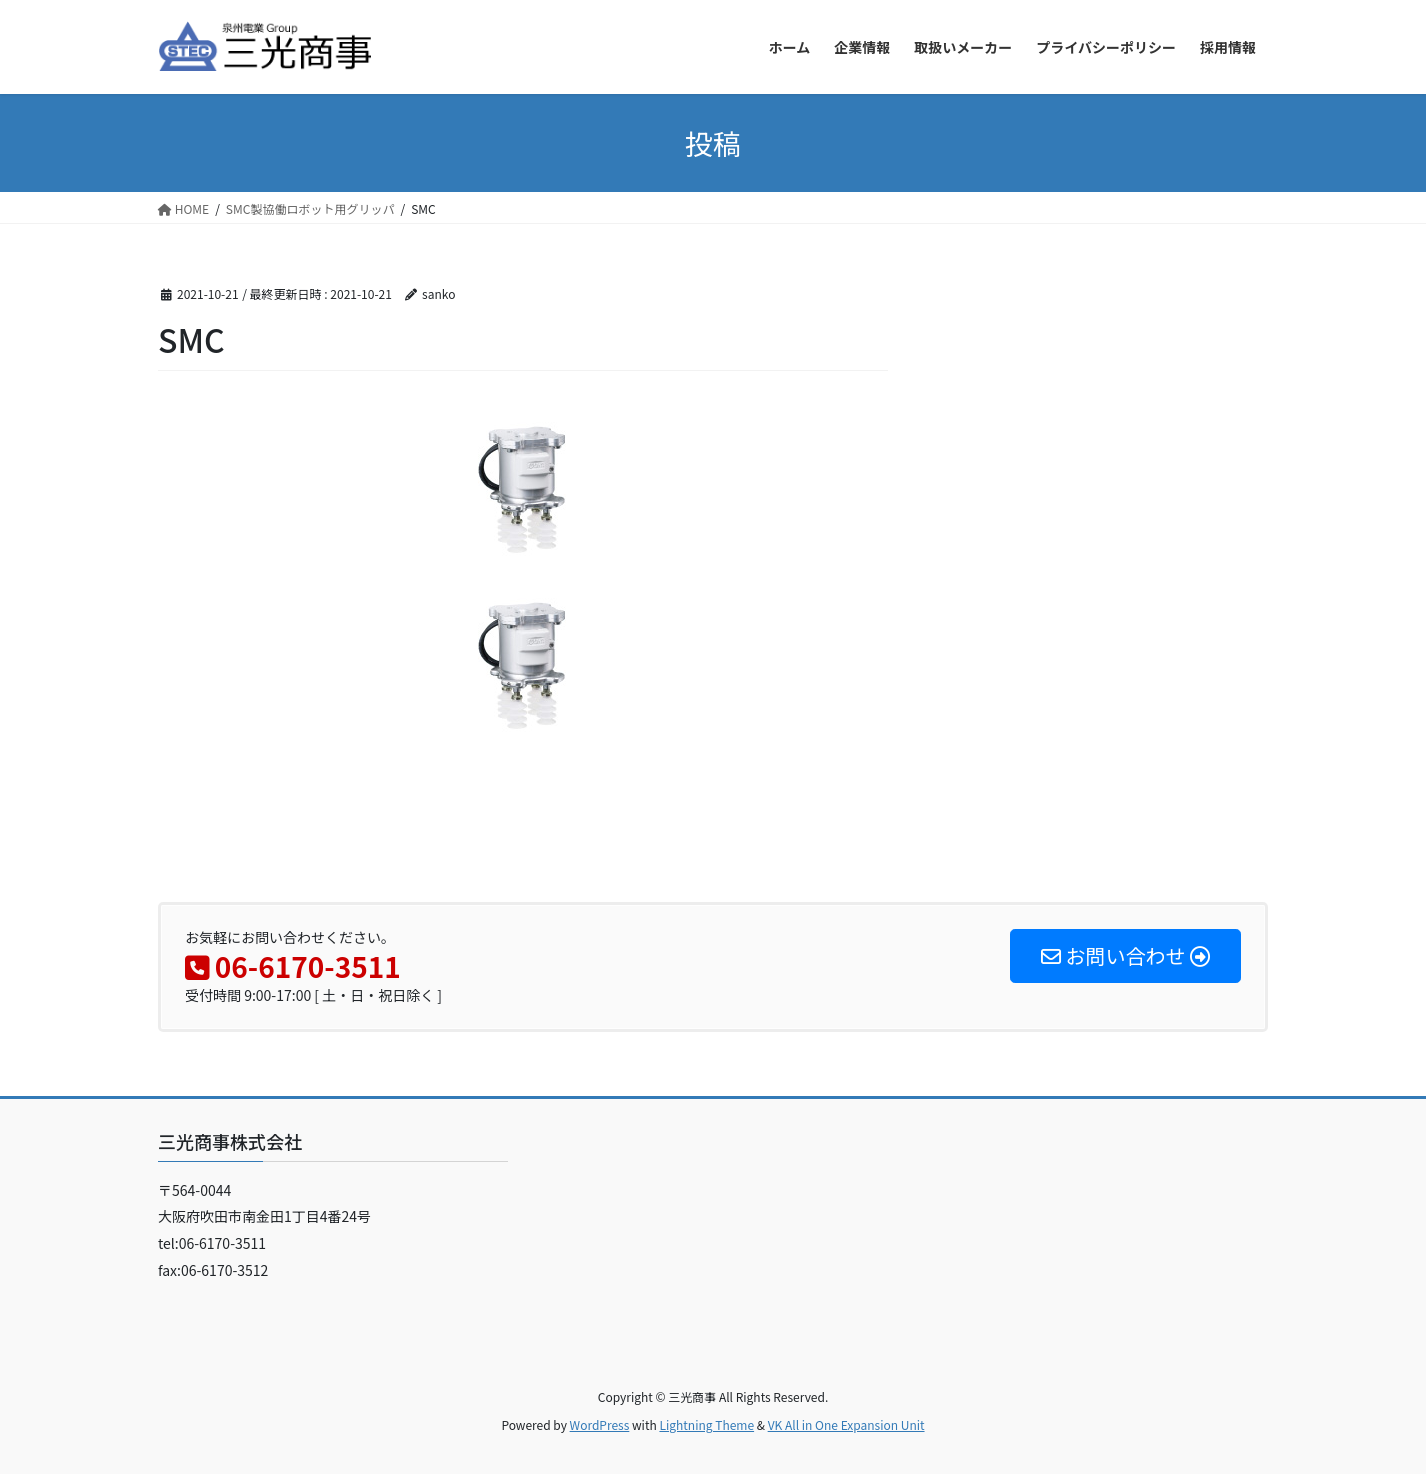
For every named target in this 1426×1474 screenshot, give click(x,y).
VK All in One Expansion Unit (846, 1424)
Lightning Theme (706, 1424)
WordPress (600, 1424)
